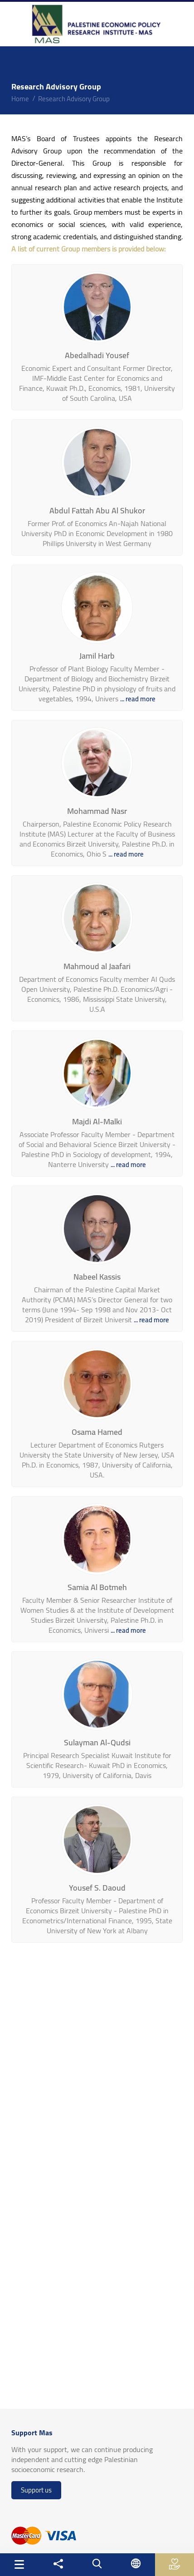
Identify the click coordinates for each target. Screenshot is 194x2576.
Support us (36, 2490)
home (20, 98)
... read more (137, 699)
